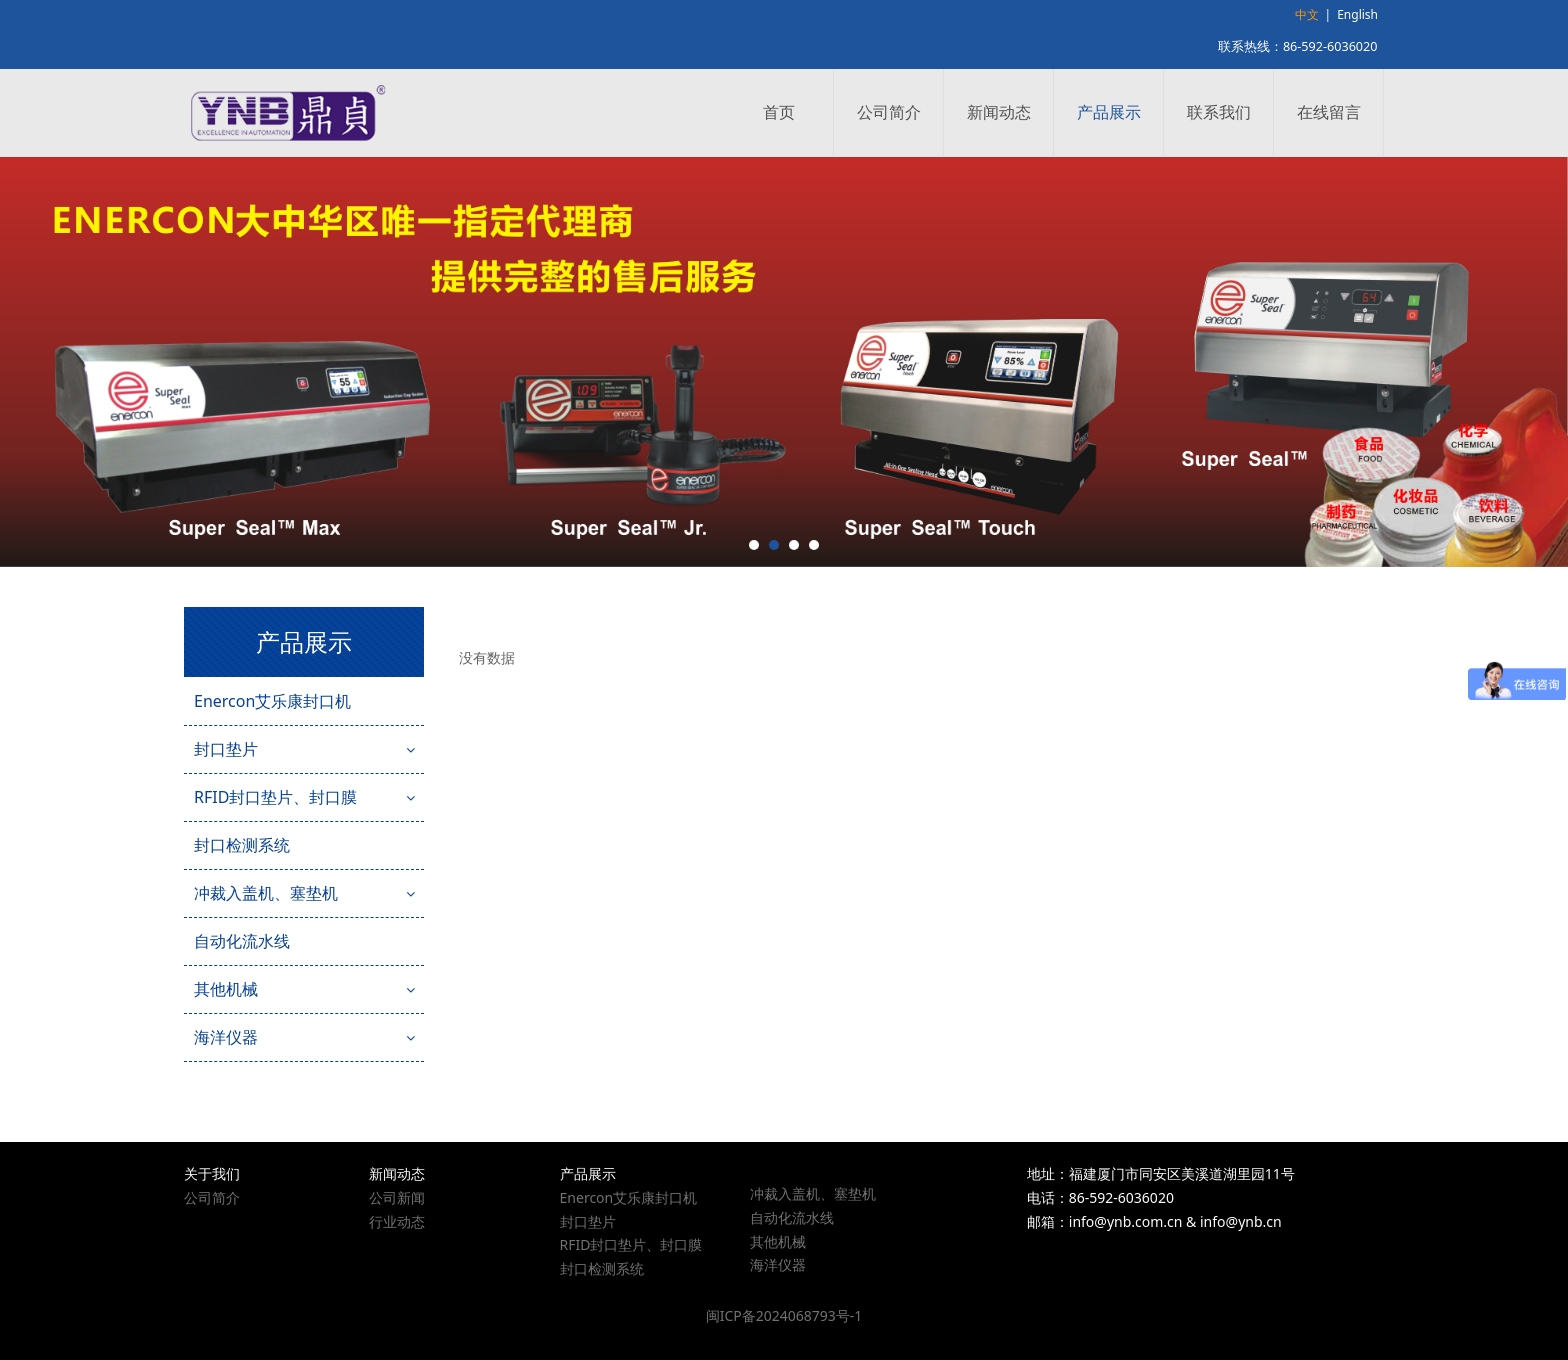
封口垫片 (226, 749)
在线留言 (1329, 112)
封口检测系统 (242, 845)
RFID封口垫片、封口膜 (275, 797)
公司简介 (889, 112)
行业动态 (397, 1221)
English (1357, 14)
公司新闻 (397, 1197)
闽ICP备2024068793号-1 (784, 1315)
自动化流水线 (242, 941)
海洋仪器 (226, 1037)
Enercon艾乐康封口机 (272, 701)
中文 (1307, 14)
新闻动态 (999, 112)
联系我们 (1219, 112)
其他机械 (226, 989)
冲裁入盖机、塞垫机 (266, 893)
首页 (779, 112)
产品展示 (1109, 112)
